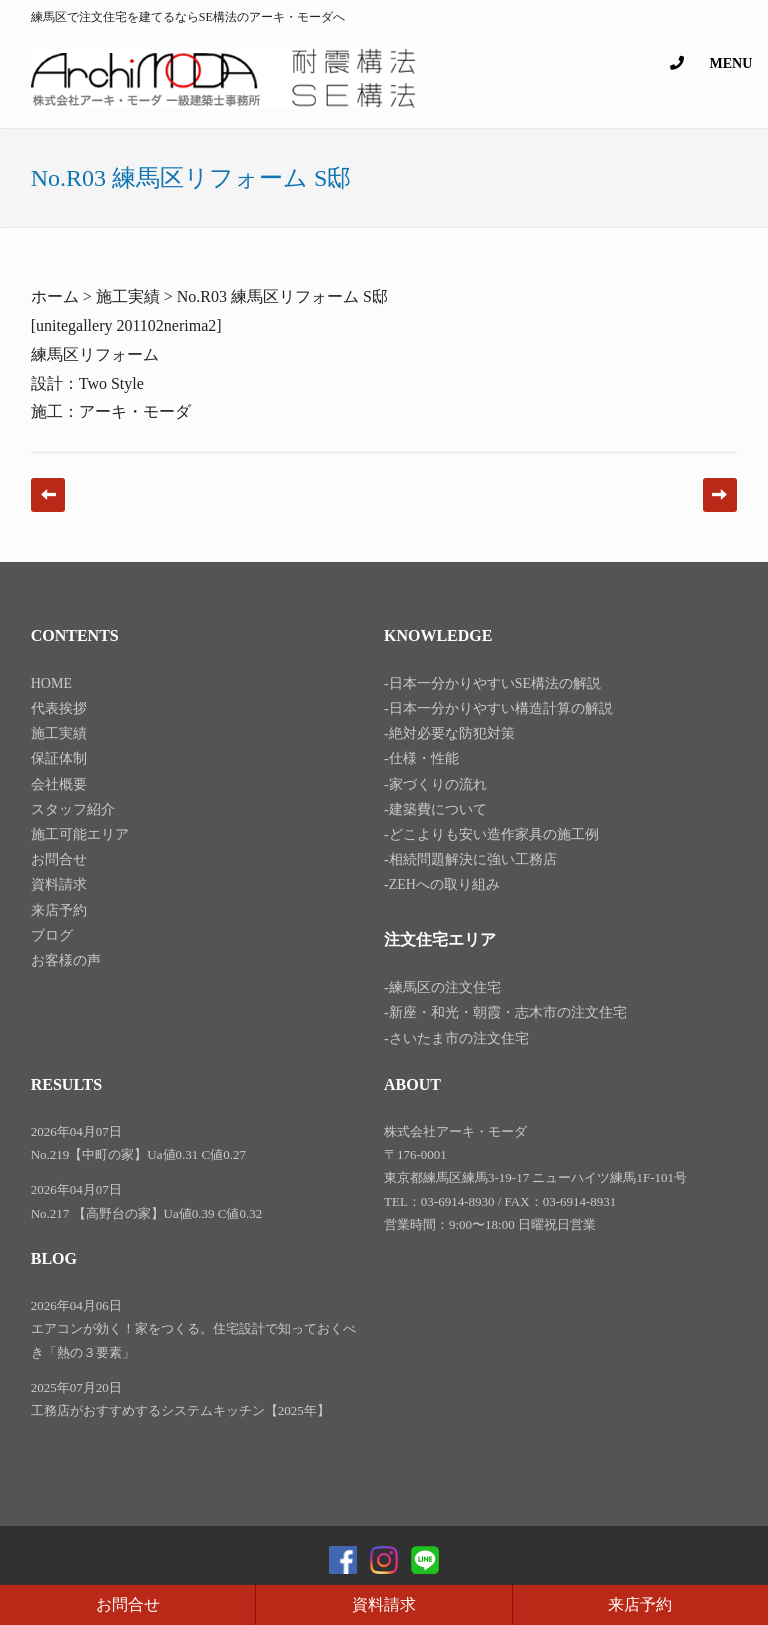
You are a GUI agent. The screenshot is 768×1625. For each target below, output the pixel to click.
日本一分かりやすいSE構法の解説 (495, 683)
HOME (51, 683)
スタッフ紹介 (73, 809)
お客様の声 (66, 960)
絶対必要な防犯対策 (452, 733)
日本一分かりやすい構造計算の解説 (501, 708)
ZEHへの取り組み (444, 884)
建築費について (438, 809)
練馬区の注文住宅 (445, 987)
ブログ (52, 935)
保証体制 (59, 758)
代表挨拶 (59, 708)
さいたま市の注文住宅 (459, 1038)
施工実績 (59, 733)
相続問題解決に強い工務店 (473, 859)
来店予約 (640, 1604)
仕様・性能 (424, 758)
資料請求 (384, 1604)
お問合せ (128, 1604)
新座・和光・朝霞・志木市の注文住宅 (508, 1012)
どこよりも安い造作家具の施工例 (494, 834)
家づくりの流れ (438, 784)
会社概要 (59, 784)
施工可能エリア (80, 834)
